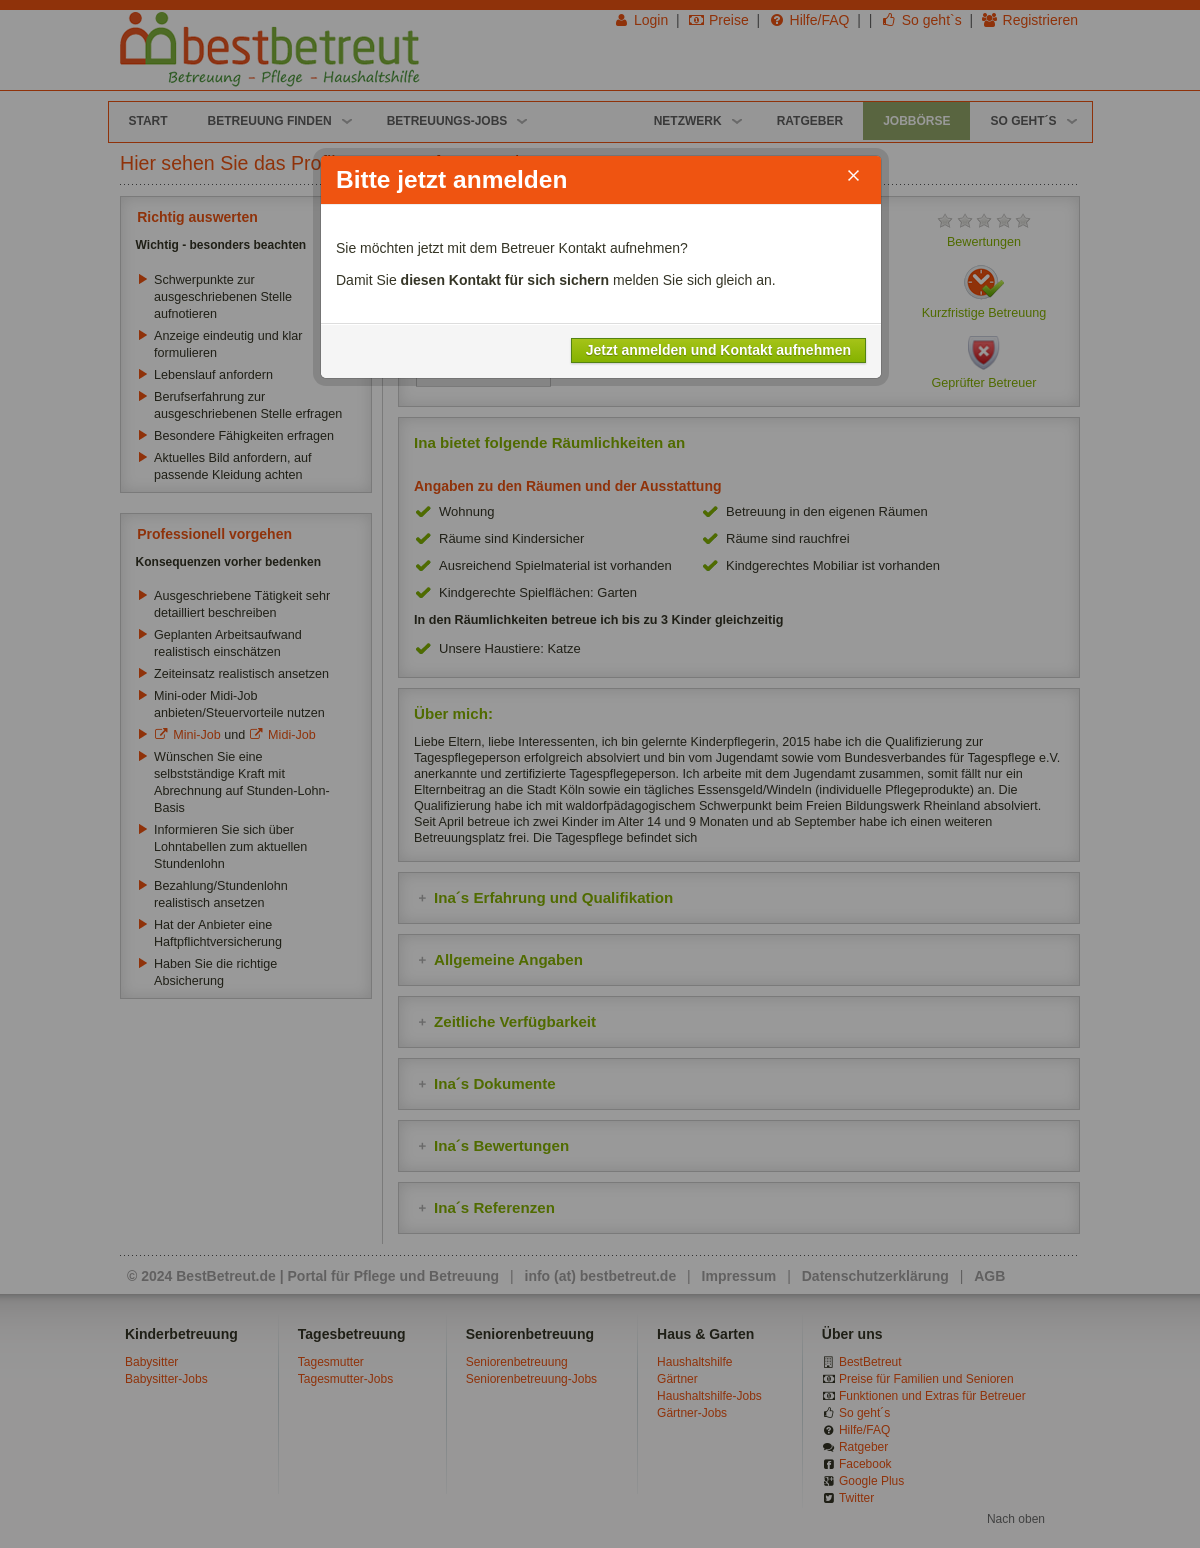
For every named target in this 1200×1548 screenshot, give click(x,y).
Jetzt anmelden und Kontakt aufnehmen (718, 350)
